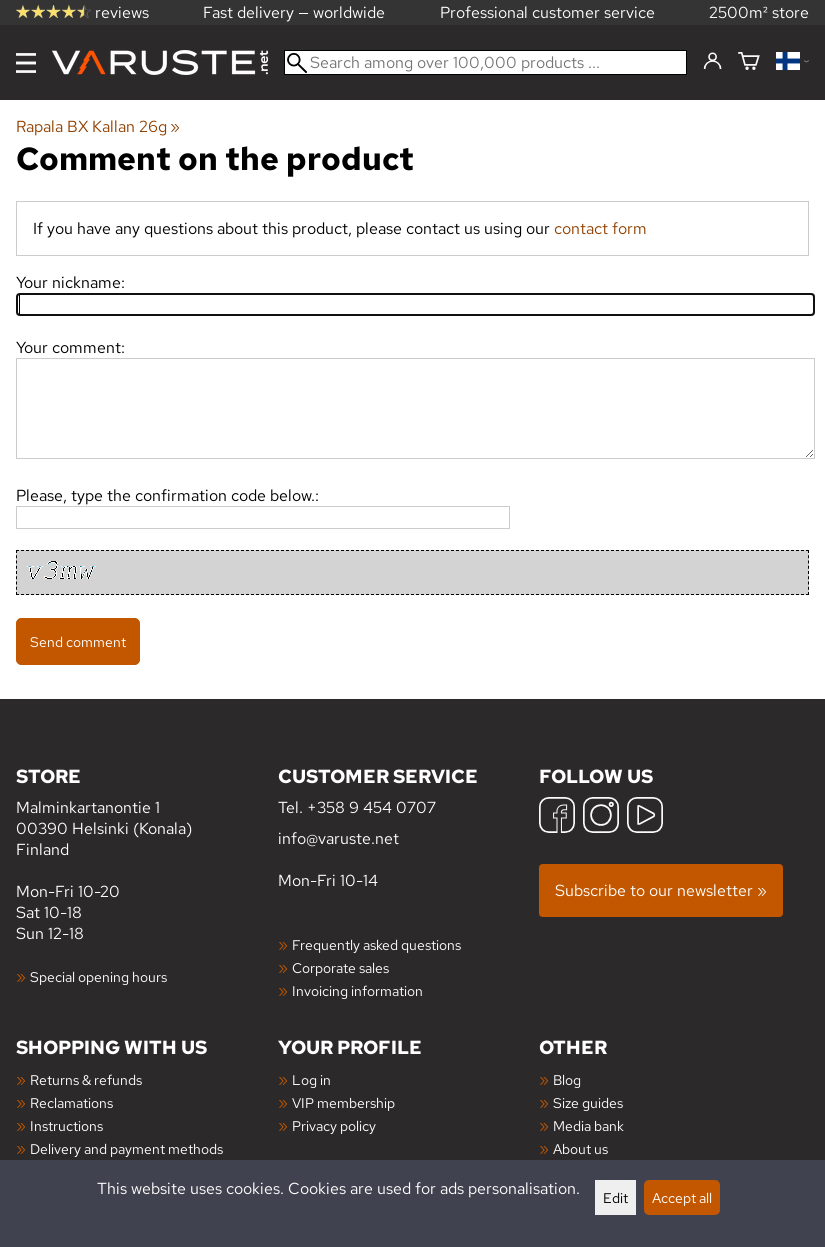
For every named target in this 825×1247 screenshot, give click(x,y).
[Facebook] (557, 817)
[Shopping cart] (749, 62)
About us (580, 1148)
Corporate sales (340, 967)
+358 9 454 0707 (371, 807)
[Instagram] (601, 817)
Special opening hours (98, 976)
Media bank (588, 1125)
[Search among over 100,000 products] (485, 62)
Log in (311, 1079)
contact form (600, 228)
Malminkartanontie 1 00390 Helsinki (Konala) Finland (147, 811)
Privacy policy (334, 1125)
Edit (615, 1197)
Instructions (66, 1125)
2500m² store (759, 12)
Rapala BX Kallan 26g (98, 126)
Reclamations (71, 1102)
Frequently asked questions (376, 944)
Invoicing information (357, 990)
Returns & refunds (86, 1079)
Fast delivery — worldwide (294, 12)
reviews (82, 12)
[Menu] (26, 63)
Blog (567, 1079)
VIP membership (343, 1102)
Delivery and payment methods (126, 1148)
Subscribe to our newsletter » (661, 890)
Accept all (682, 1197)
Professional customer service (547, 12)
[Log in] (712, 62)
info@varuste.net (338, 838)
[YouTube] (645, 817)
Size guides (588, 1102)
